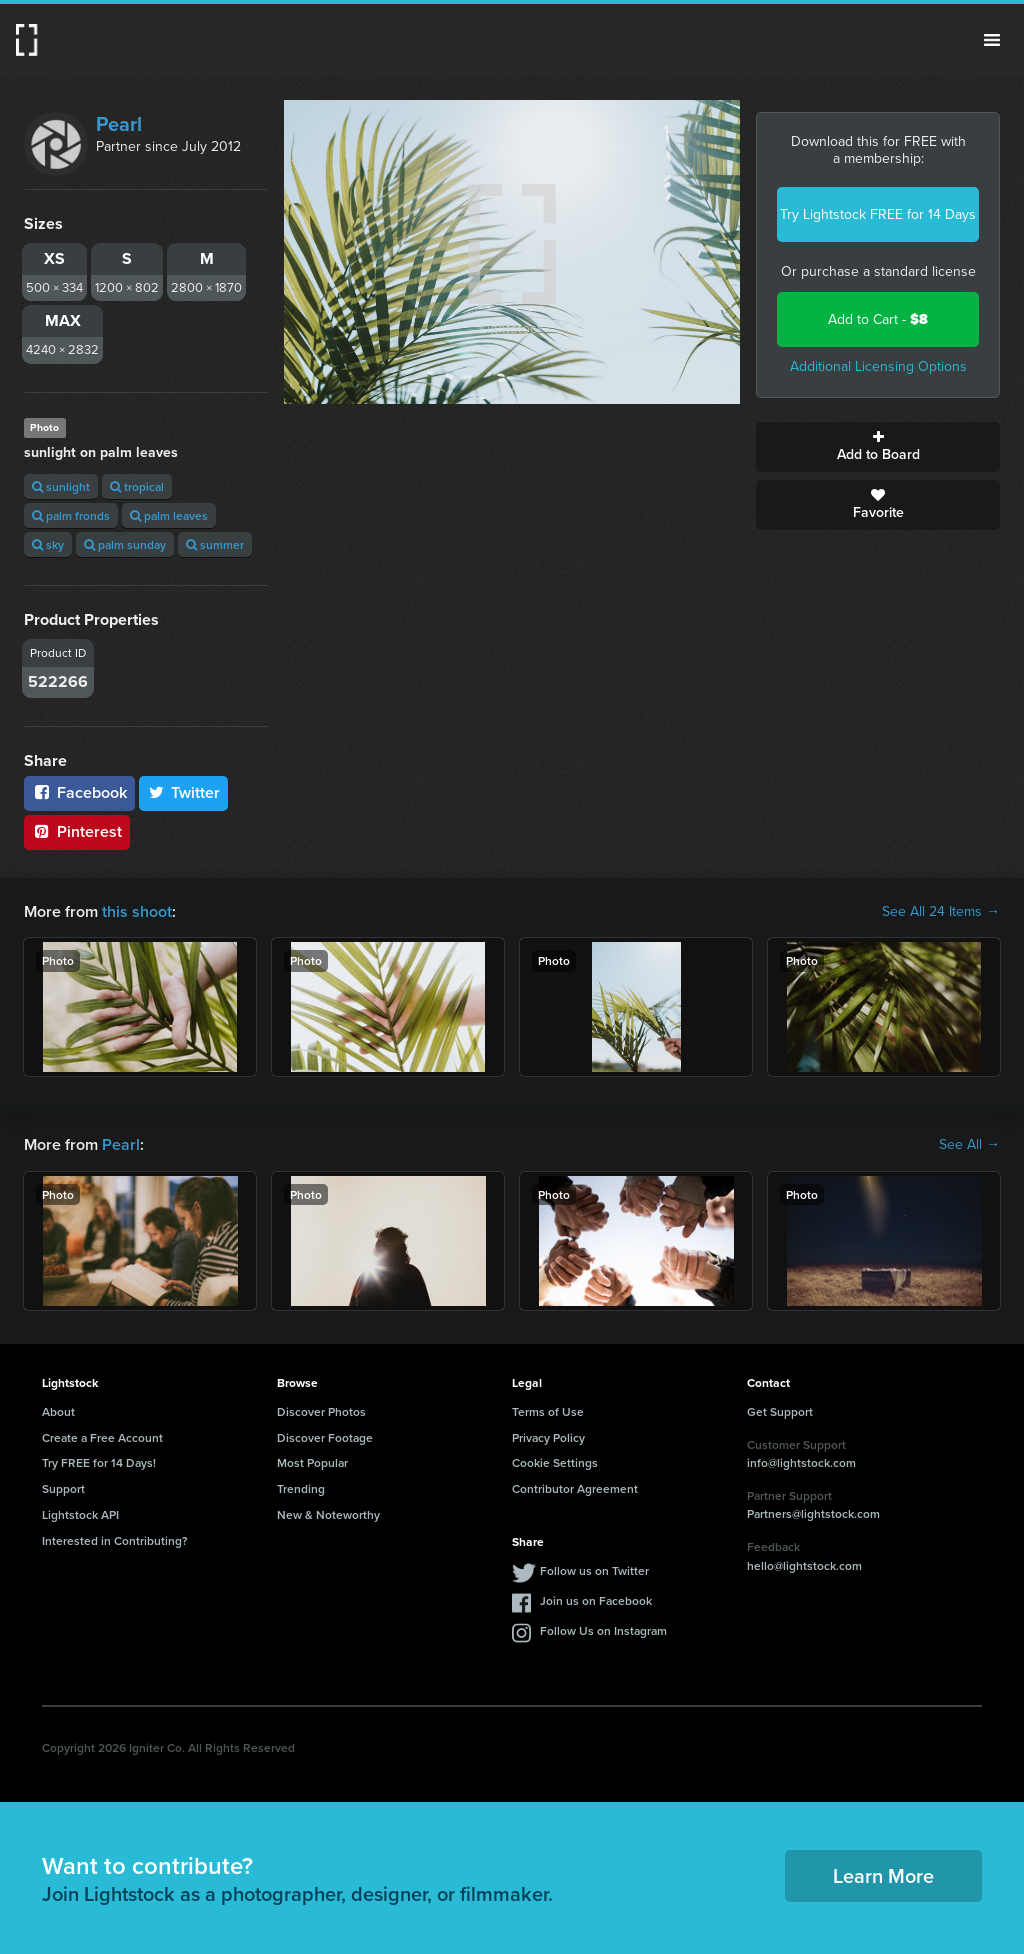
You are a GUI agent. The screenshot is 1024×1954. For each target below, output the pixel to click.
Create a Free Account (102, 1437)
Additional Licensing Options (878, 366)
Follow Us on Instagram (603, 1630)
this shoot (137, 911)
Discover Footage (325, 1437)
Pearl (119, 124)
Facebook (79, 792)
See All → (969, 1145)
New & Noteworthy (328, 1514)
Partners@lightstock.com (813, 1513)
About (58, 1411)
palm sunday (125, 544)
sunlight (61, 486)
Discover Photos (321, 1411)
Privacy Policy (548, 1437)
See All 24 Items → (941, 912)
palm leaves (169, 515)
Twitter (184, 792)
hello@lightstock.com (804, 1565)
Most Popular (312, 1462)
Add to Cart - (878, 319)
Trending (301, 1488)
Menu (992, 40)
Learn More (883, 1875)
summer (215, 544)
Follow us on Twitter (594, 1570)
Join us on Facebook (596, 1600)
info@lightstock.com (801, 1462)
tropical (137, 486)
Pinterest (77, 831)
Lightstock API (80, 1514)
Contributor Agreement (575, 1488)
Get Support (780, 1411)
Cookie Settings (555, 1462)
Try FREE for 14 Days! (99, 1462)
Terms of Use (548, 1411)
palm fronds (71, 515)
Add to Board (878, 447)
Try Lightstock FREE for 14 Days (878, 214)
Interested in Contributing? (115, 1540)
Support (63, 1488)
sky (48, 544)
